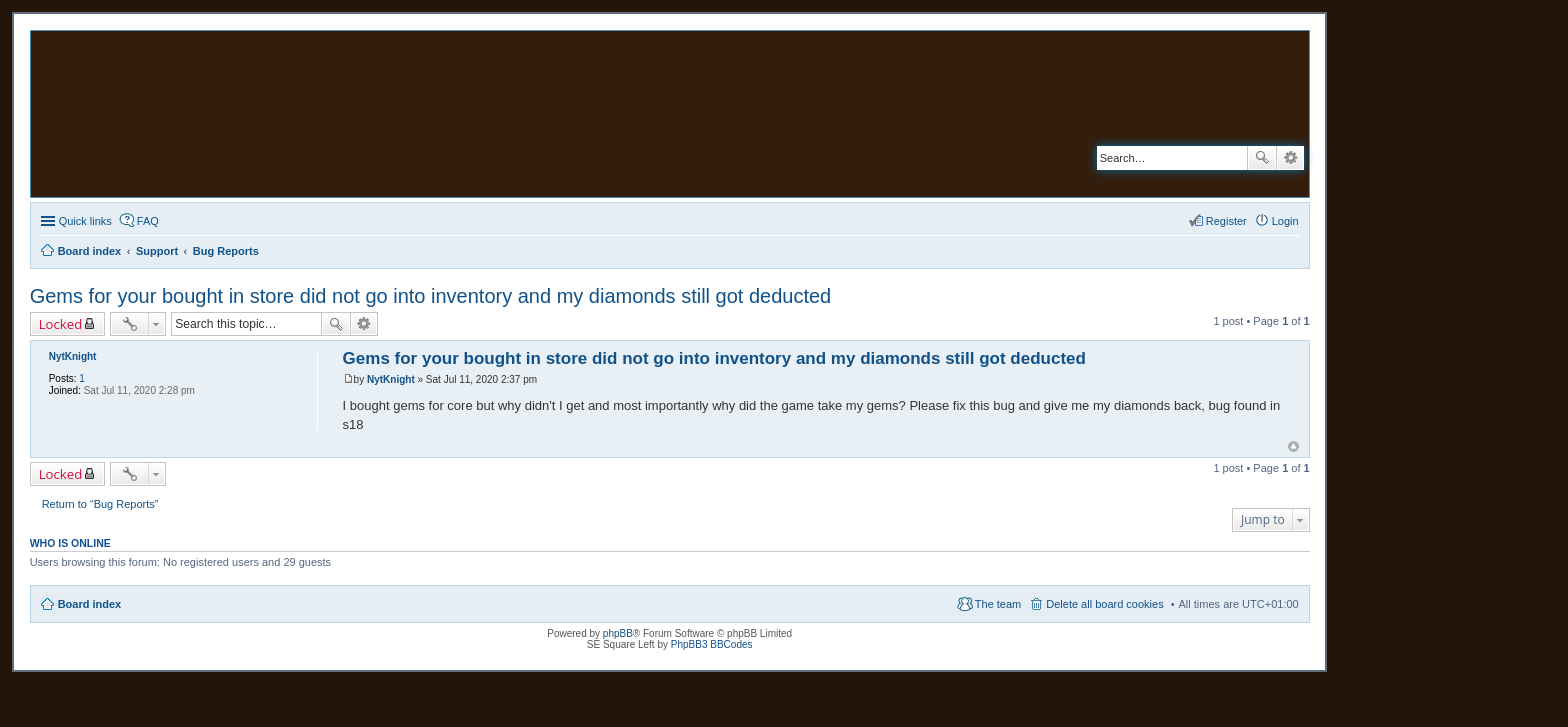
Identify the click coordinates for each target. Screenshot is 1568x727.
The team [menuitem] (998, 604)
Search (1262, 158)
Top (1293, 446)
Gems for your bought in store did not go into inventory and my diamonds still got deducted (431, 296)
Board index (90, 604)
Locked (61, 324)
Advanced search (1290, 158)
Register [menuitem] (1226, 221)
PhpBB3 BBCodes (712, 644)
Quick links (85, 221)
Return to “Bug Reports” (100, 504)
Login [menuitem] (1285, 221)
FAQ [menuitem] (148, 221)
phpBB (618, 633)
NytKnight (73, 356)
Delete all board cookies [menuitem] (1104, 604)
